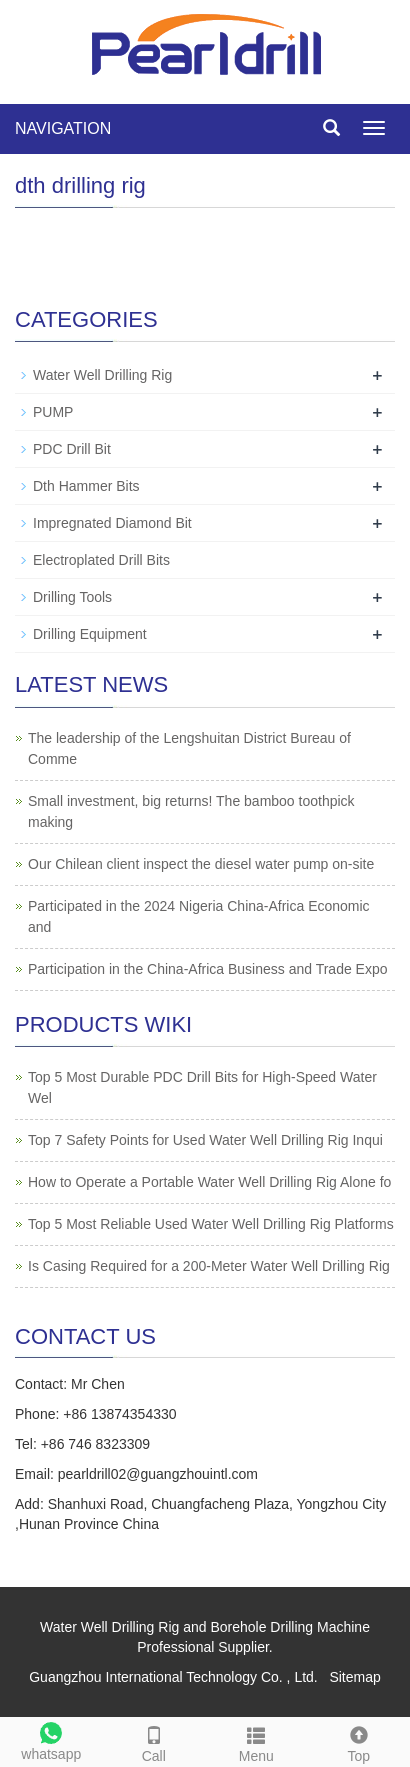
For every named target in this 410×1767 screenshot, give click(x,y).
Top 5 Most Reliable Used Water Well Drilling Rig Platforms (211, 1224)
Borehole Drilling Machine (290, 1627)
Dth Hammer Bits (86, 486)
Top (359, 1741)
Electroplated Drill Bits (101, 560)
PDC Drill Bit (72, 449)
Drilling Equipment (90, 634)
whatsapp (51, 1739)
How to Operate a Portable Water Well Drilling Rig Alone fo (209, 1182)
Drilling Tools (72, 597)
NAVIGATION (63, 128)
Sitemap (354, 1677)
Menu (256, 1741)
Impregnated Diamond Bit (112, 523)
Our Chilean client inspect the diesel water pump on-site (201, 864)
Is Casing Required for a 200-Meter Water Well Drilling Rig (209, 1266)
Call (154, 1741)
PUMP (53, 412)
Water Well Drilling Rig (102, 375)
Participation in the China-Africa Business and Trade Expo (208, 969)
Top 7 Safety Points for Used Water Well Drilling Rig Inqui (205, 1140)
